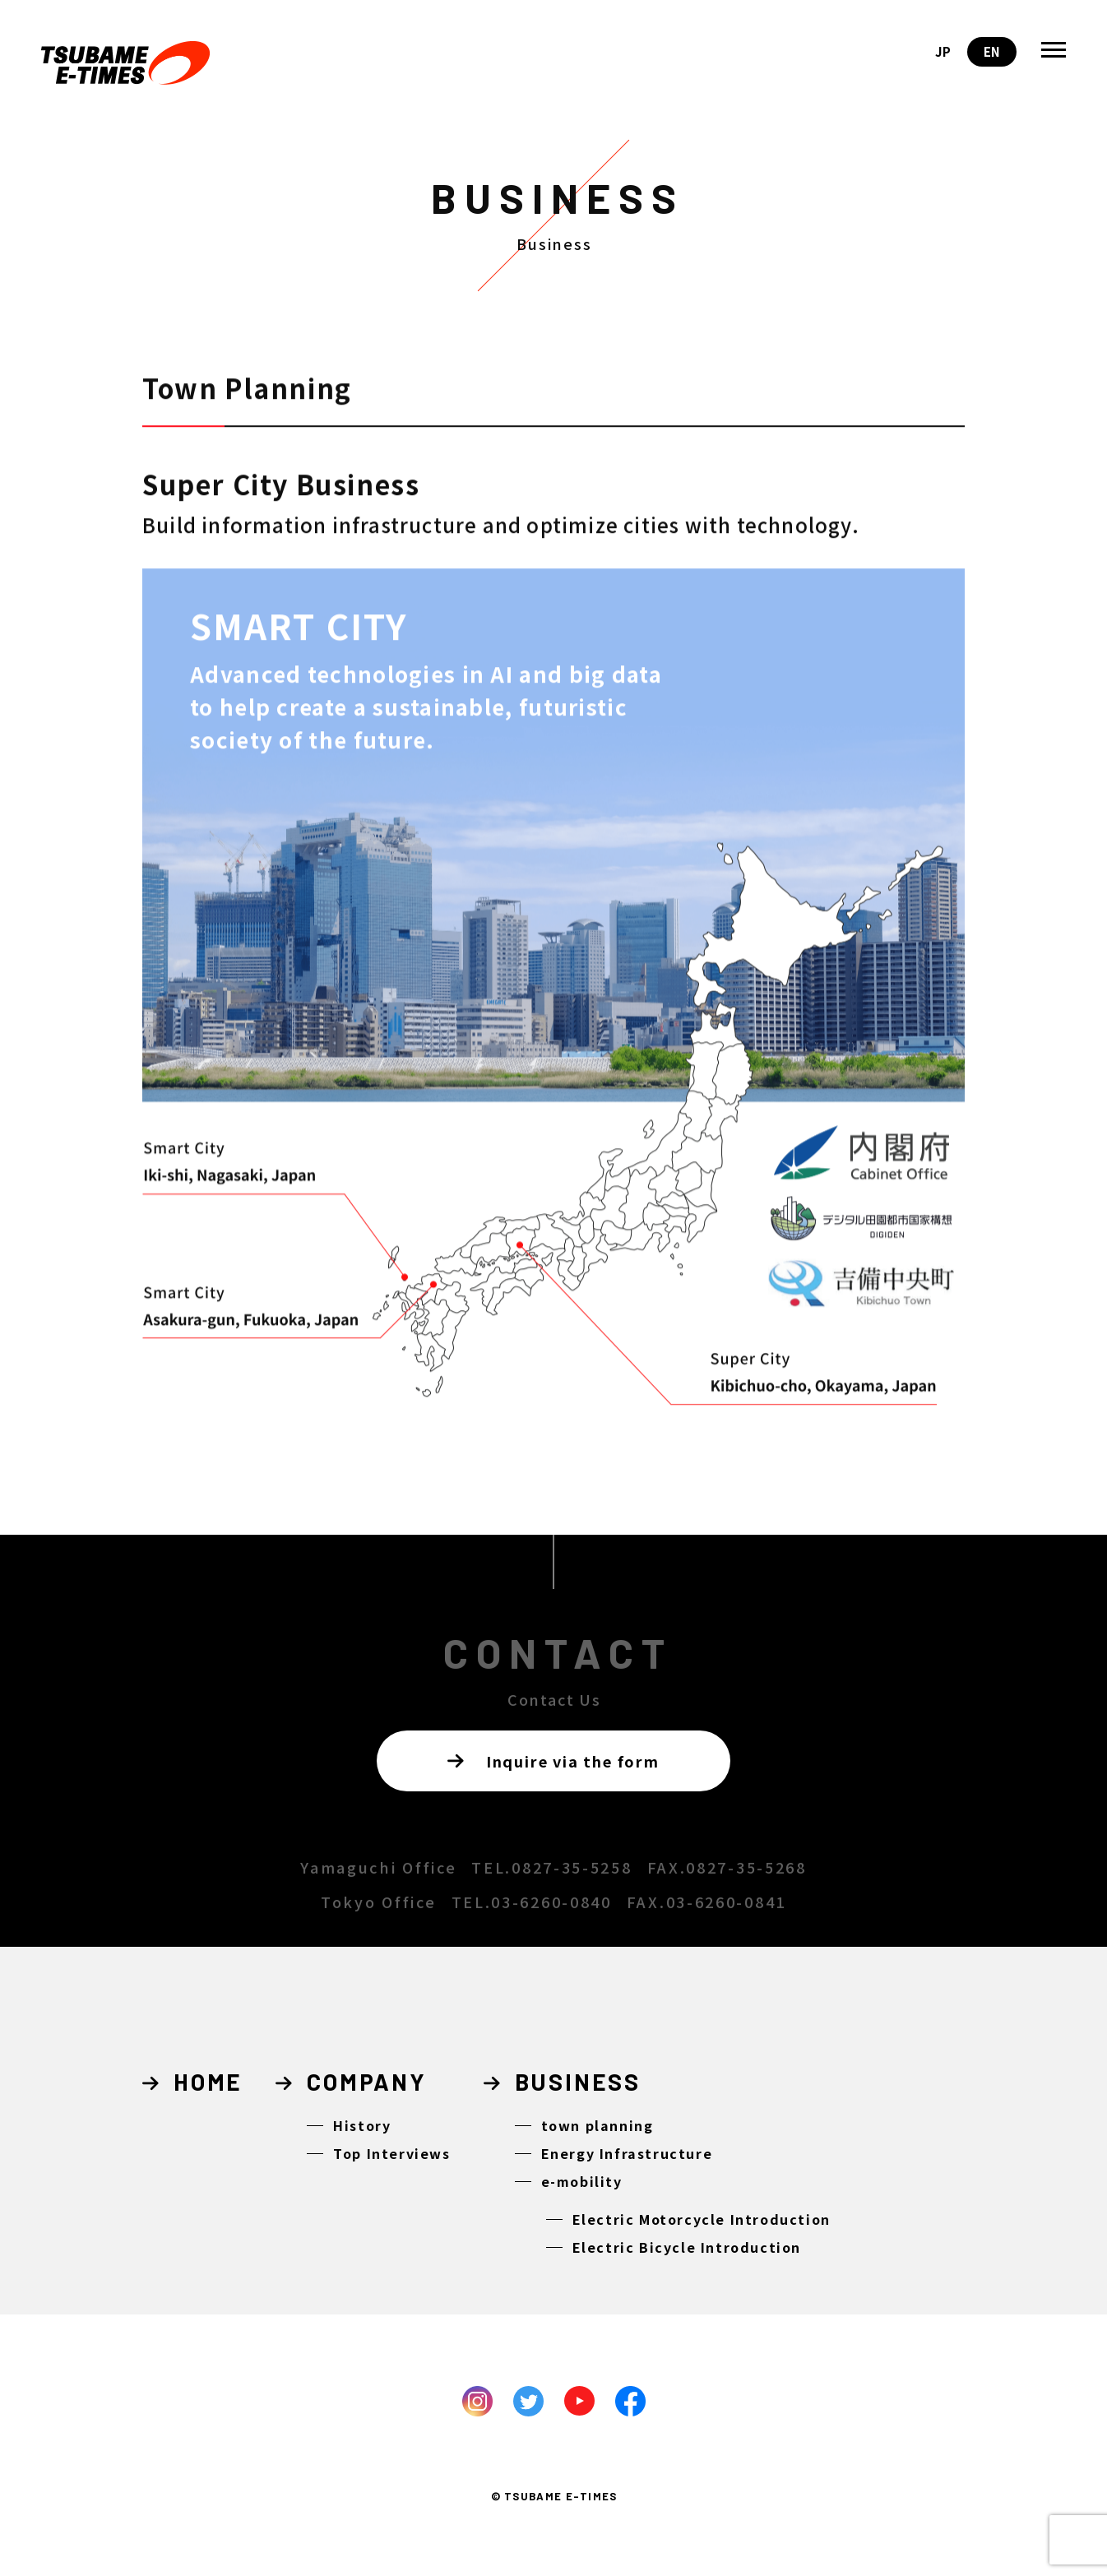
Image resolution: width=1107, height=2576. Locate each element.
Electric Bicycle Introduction (686, 2247)
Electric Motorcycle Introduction (701, 2219)
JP (943, 51)
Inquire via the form (553, 1761)
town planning (597, 2125)
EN (992, 51)
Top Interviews (391, 2153)
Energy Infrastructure (627, 2153)
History (362, 2125)
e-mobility (582, 2181)
